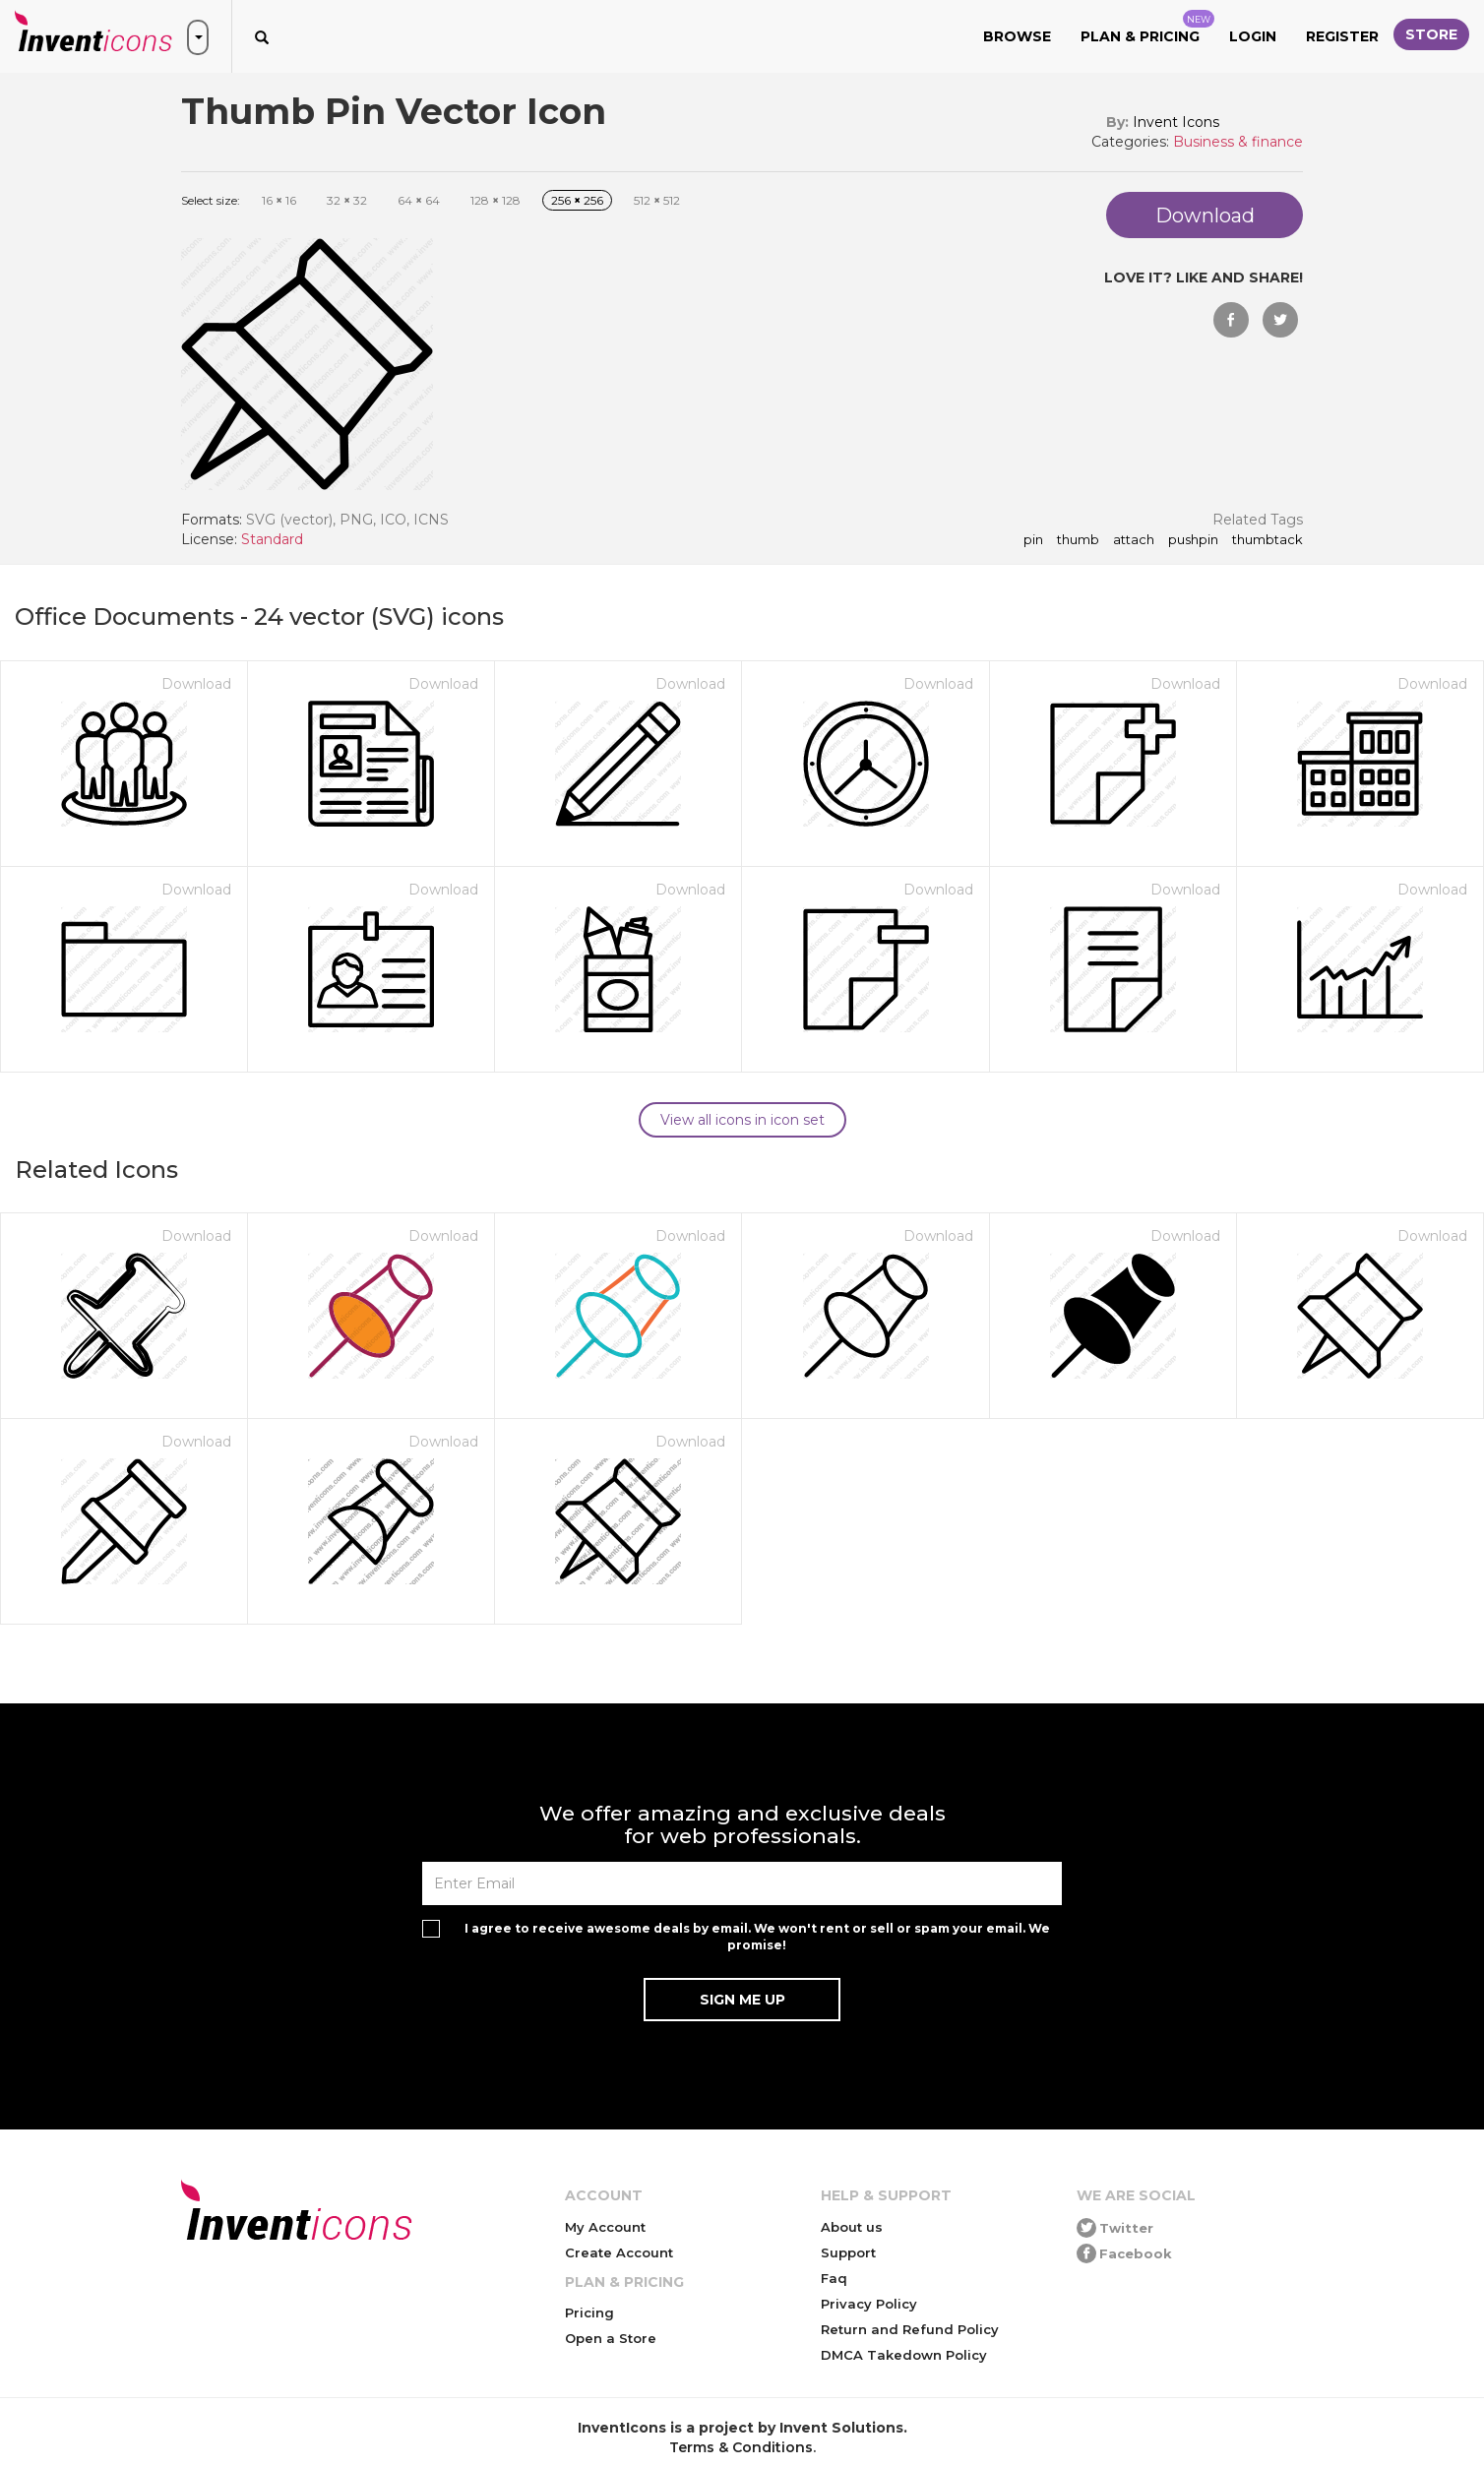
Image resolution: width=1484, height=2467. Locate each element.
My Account (605, 2227)
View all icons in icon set (742, 1120)
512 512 (657, 200)
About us (852, 2227)
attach (1133, 540)
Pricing (589, 2312)
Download (196, 684)
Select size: (210, 200)
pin (1033, 540)
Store (1431, 34)
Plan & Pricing (1147, 27)
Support (848, 2252)
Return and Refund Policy (910, 2329)
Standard (272, 539)
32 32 (347, 200)
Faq (834, 2278)
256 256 (577, 200)
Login (1252, 36)
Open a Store (610, 2338)
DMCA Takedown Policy (904, 2355)
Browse (1017, 36)
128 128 (495, 200)
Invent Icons (1176, 122)
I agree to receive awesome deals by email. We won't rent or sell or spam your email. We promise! (757, 1936)
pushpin (1193, 540)
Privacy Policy (869, 2304)
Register (1342, 36)
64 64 (419, 200)
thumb (1078, 540)
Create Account (619, 2252)
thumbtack (1267, 540)
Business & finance (1238, 142)
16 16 (279, 200)
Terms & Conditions (741, 2447)
